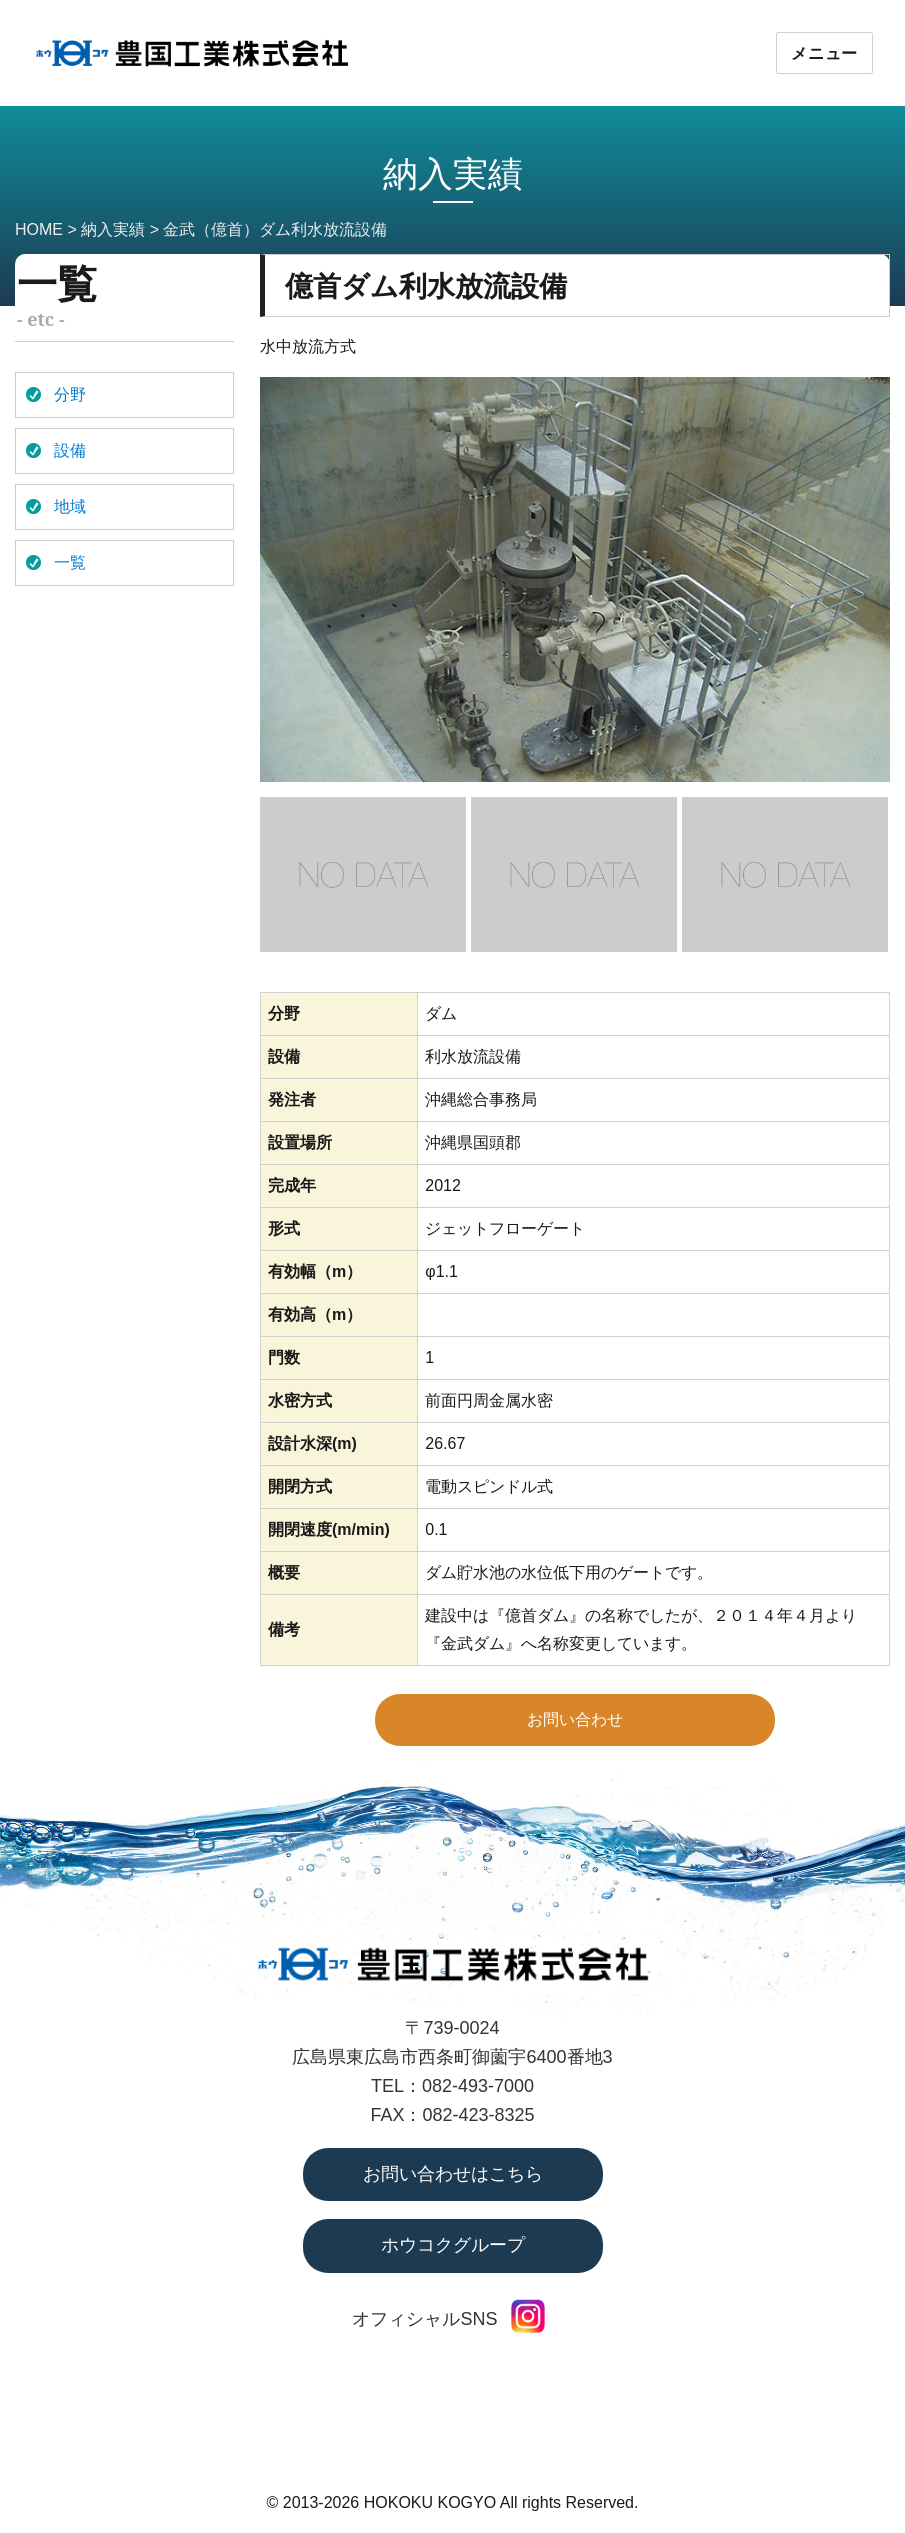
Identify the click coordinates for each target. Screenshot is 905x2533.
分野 (70, 394)
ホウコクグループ (453, 2245)
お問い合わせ (575, 1719)
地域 (70, 506)
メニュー (824, 53)
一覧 (70, 562)
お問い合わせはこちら (453, 2174)
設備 (70, 450)
